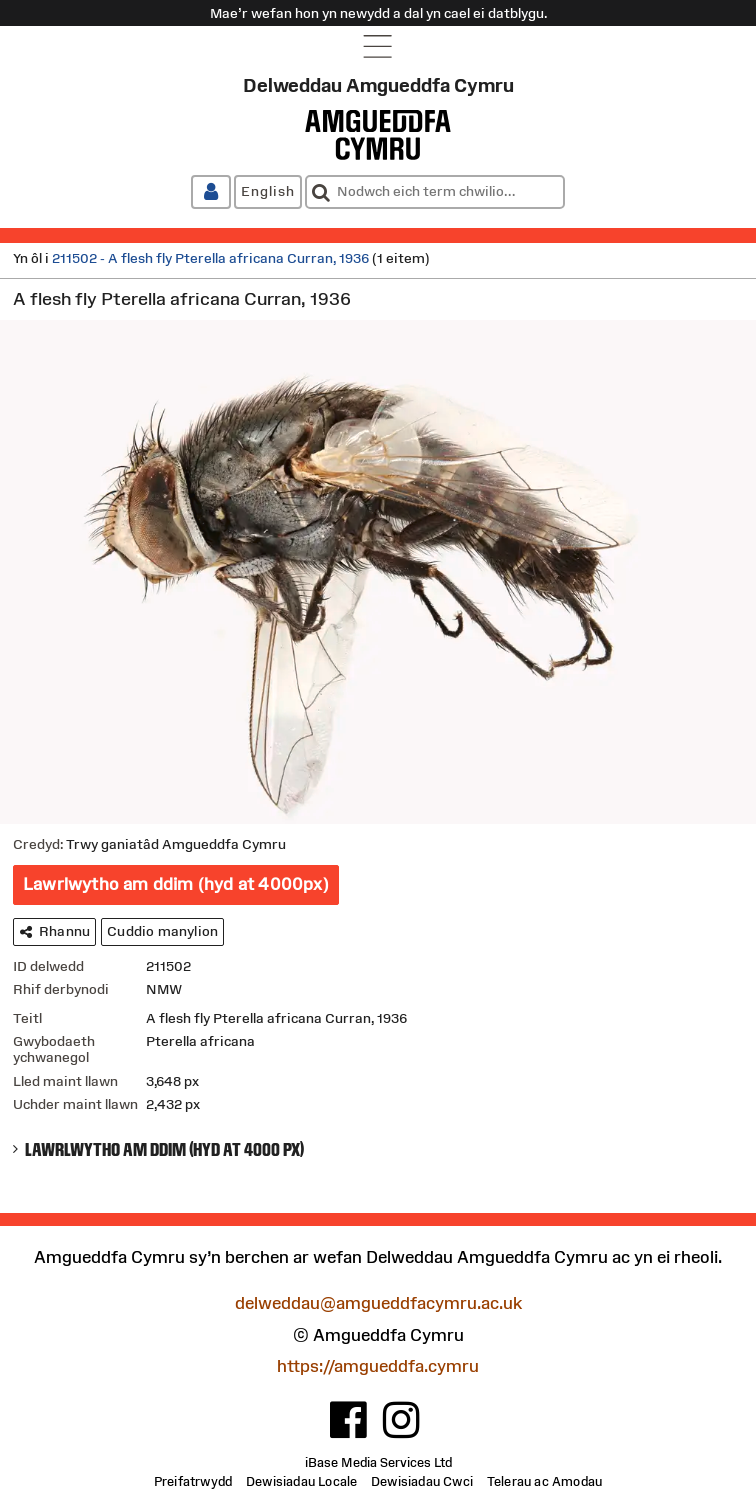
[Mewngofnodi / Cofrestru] (211, 192)
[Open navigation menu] (378, 45)
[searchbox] (435, 192)
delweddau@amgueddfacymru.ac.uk (378, 1303)
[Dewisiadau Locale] (301, 1482)
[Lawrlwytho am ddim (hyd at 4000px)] (176, 885)
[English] (268, 192)
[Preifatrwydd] (193, 1482)
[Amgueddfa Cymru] (378, 135)
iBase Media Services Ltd (378, 1463)
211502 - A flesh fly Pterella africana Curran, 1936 (210, 258)
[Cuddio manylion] (162, 932)
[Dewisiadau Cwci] (422, 1482)
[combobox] (435, 192)
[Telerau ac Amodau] (544, 1482)
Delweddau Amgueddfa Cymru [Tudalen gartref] (378, 85)
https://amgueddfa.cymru (378, 1366)
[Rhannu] (54, 932)
